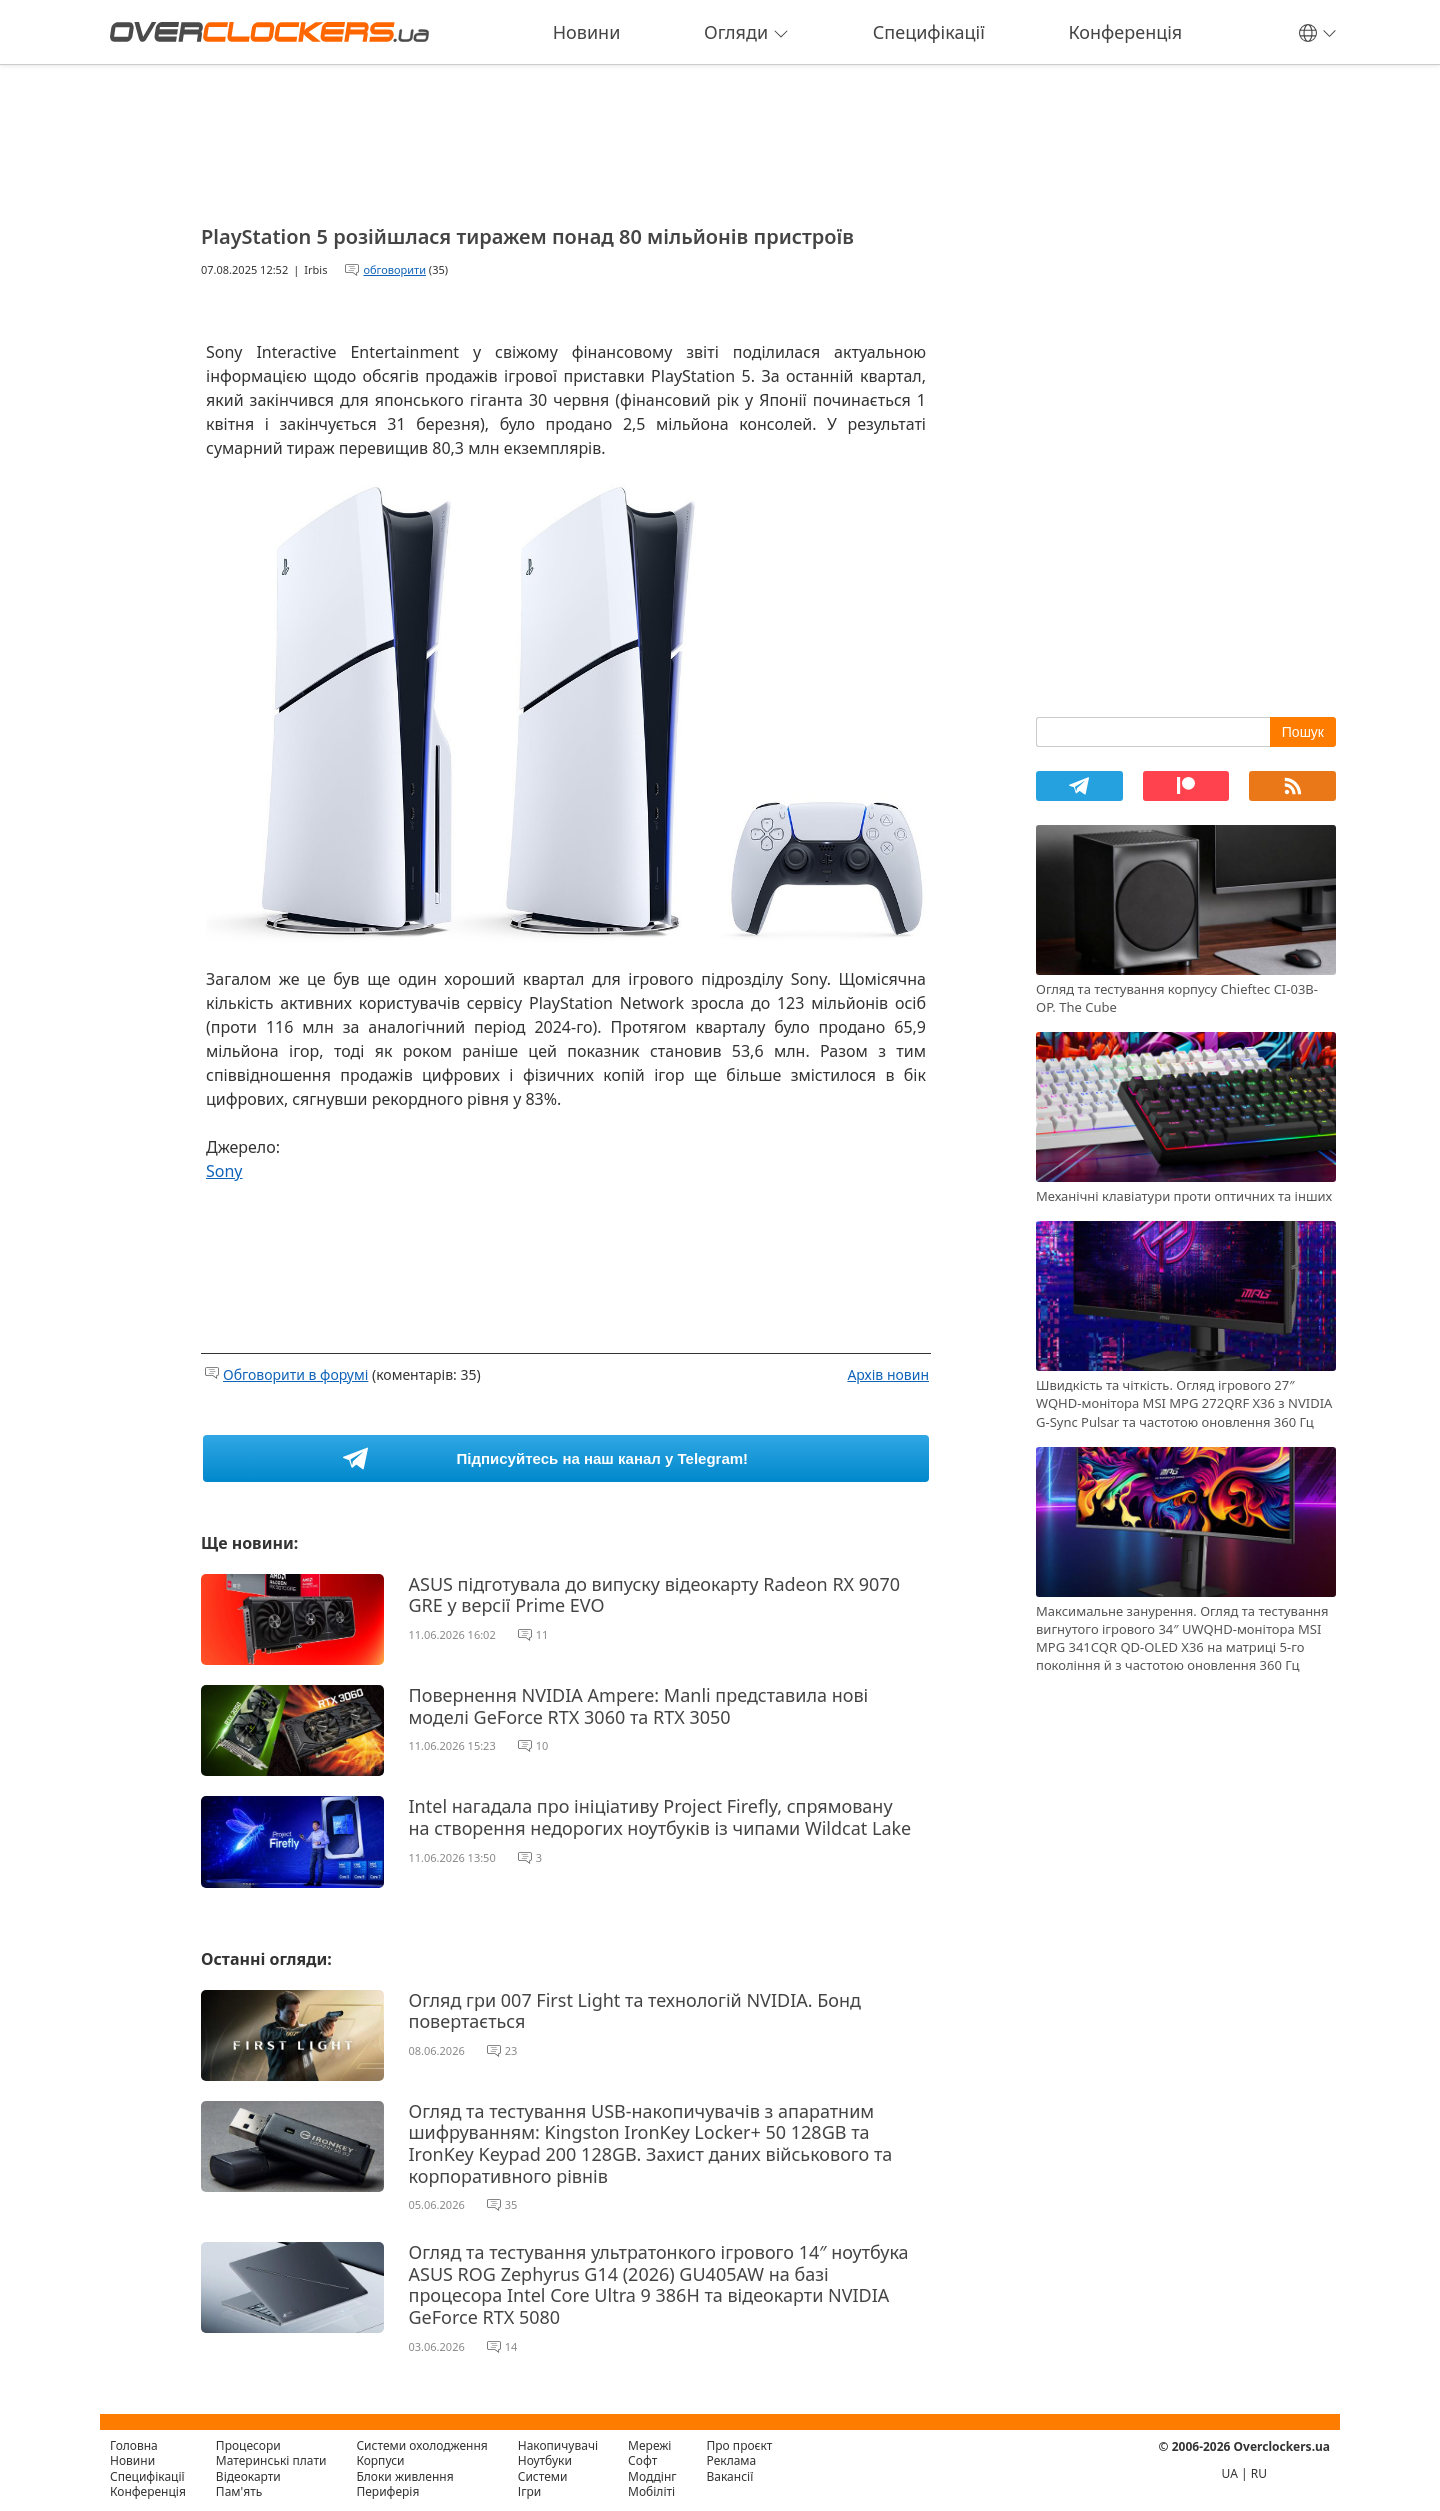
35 (511, 2204)
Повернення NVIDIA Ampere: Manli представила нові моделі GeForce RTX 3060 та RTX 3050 (639, 1706)
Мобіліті (651, 2491)
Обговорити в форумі (295, 1374)
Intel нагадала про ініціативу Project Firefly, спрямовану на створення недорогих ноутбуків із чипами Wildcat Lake (660, 1817)
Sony (224, 1171)
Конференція (1125, 32)
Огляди (746, 32)
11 (542, 1634)
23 (511, 2050)
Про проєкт (740, 2445)
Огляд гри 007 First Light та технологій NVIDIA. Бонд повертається (635, 2011)
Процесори (248, 2445)
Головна (134, 2445)
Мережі (649, 2445)
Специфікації (929, 32)
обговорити (394, 269)
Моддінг (652, 2476)
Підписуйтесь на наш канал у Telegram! (603, 1458)
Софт (642, 2460)
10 (542, 1745)
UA (1230, 2473)
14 (511, 2346)
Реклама (732, 2460)
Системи (543, 2476)
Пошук (1303, 732)
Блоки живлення (404, 2476)
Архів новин (888, 1374)
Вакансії (730, 2476)
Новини (587, 32)
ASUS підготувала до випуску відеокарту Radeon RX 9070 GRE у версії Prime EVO (655, 1595)
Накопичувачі (558, 2445)
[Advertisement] (566, 138)
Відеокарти (248, 2476)
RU (1259, 2473)
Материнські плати (271, 2460)
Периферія (387, 2491)
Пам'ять (239, 2491)
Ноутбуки (545, 2460)
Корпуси (380, 2460)
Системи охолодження (421, 2445)
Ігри (529, 2491)
